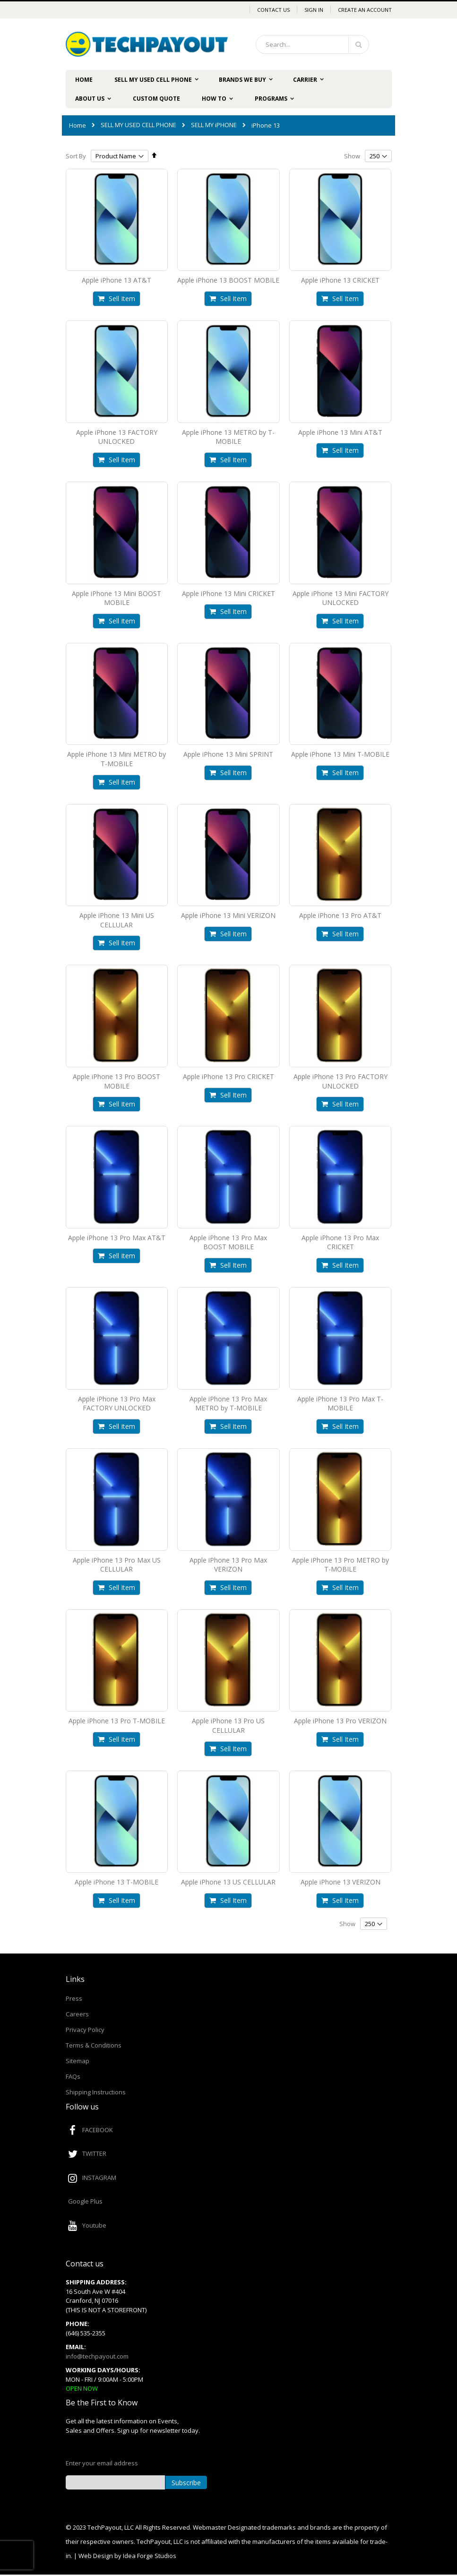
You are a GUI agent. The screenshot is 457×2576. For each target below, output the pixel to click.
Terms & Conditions (93, 2045)
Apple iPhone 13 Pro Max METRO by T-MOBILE (228, 1403)
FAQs (73, 2076)
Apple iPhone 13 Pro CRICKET (228, 1076)
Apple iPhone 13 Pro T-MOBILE (117, 1720)
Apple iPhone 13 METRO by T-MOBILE (228, 437)
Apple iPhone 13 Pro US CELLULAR (228, 1725)
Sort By (76, 156)
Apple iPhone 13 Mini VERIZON (228, 915)
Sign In (313, 9)
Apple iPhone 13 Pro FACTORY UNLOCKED (340, 1081)
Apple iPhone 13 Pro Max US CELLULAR (117, 1565)
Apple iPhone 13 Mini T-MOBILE (340, 754)
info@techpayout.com (97, 2356)
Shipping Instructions (96, 2092)
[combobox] (312, 44)
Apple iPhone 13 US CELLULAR (228, 1881)
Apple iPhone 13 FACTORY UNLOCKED (116, 437)
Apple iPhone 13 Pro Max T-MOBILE (340, 1403)
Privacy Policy (85, 2029)
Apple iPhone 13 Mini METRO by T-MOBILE (116, 759)
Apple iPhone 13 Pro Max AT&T (116, 1237)
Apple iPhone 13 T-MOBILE (116, 1881)
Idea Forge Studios (149, 2555)
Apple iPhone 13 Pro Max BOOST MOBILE (228, 1242)
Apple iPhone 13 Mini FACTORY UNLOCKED (340, 598)
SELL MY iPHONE (214, 125)
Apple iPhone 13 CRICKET (340, 280)
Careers (77, 2014)
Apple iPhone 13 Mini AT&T (340, 432)
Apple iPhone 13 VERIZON (340, 1881)
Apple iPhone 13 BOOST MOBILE (228, 280)
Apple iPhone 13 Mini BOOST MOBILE (116, 598)
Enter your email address (102, 2463)
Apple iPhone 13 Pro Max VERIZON (228, 1565)
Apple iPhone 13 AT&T (116, 280)
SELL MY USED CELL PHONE (138, 125)
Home (77, 125)
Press (74, 1998)
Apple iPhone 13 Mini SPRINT (228, 754)
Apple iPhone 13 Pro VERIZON (340, 1720)
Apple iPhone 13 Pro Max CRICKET (340, 1242)
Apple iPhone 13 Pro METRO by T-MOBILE (340, 1565)
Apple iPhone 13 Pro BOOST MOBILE (116, 1081)
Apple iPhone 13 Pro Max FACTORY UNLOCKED (116, 1403)
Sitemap (77, 2061)
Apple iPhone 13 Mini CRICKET (228, 593)
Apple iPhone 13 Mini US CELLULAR (116, 920)
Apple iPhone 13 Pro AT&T (340, 915)
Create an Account (365, 9)
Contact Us (273, 9)
